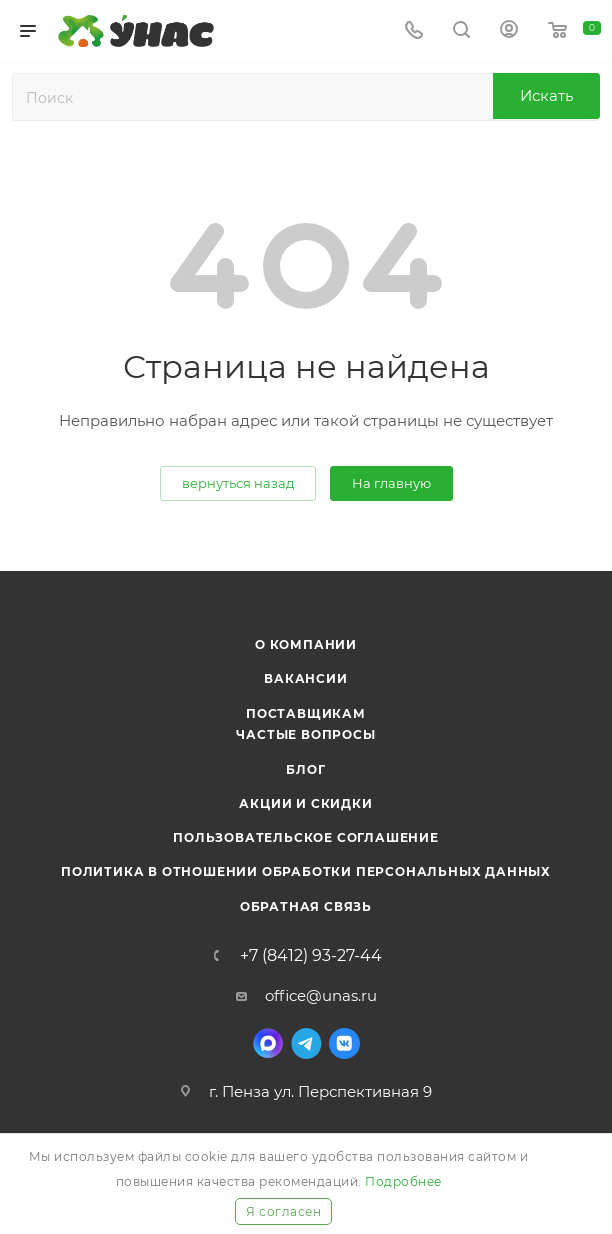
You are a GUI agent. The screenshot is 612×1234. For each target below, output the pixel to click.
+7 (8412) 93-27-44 (311, 956)
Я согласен (283, 1211)
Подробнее (403, 1181)
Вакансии (305, 678)
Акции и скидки (305, 803)
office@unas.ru (321, 995)
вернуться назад (238, 483)
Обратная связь (306, 906)
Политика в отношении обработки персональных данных (306, 871)
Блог (305, 769)
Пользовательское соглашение (306, 837)
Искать (546, 95)
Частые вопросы (305, 734)
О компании (306, 644)
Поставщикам (306, 713)
